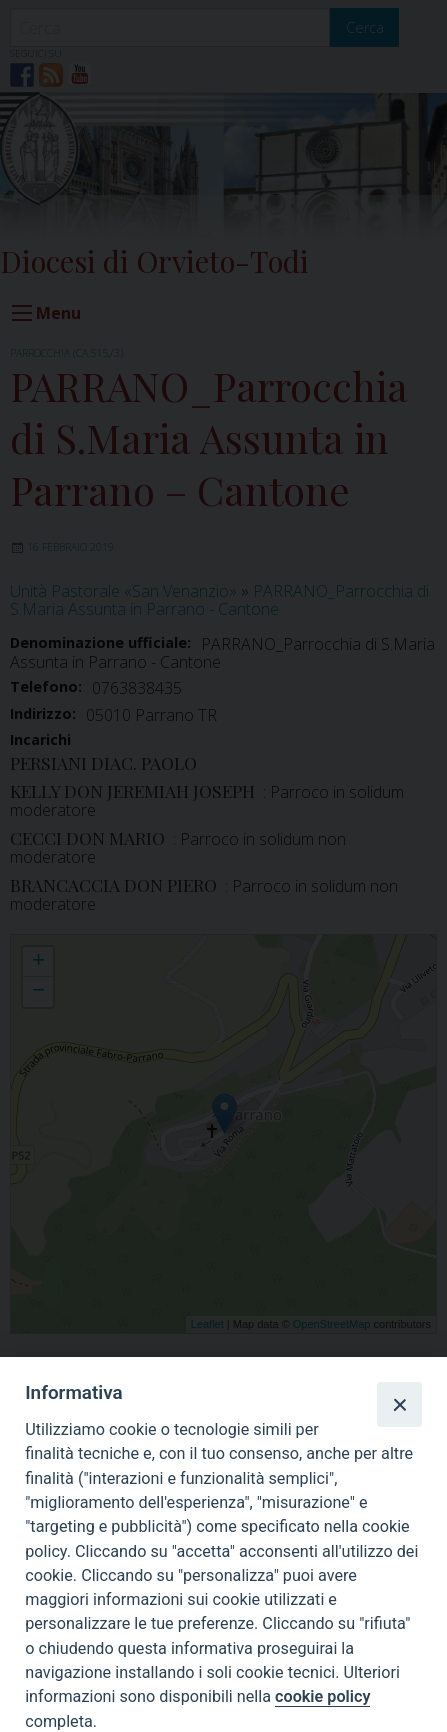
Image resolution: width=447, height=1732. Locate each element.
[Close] (399, 1404)
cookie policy (322, 1696)
